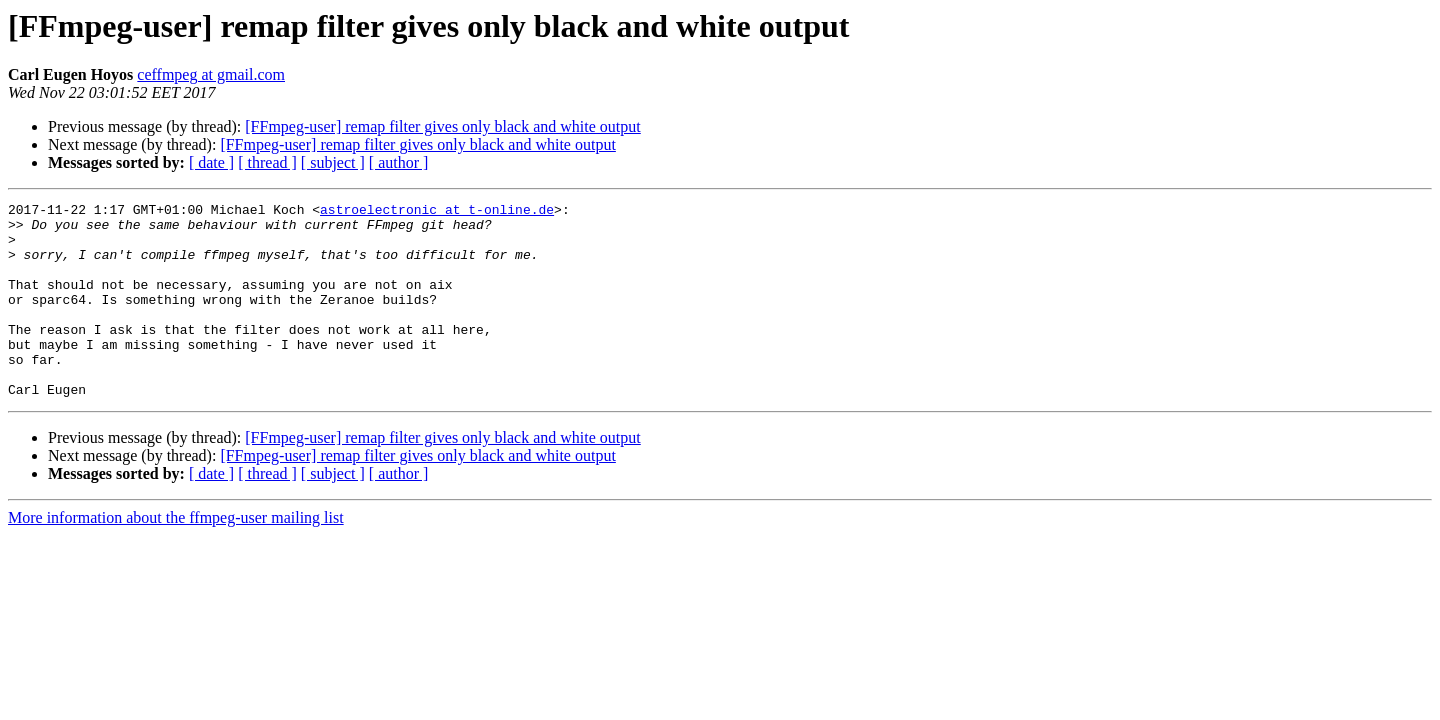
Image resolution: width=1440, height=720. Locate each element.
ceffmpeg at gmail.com (211, 74)
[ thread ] (267, 162)
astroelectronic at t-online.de (437, 212)
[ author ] (399, 162)
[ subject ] (333, 162)
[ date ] (211, 162)
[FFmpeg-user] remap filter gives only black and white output (442, 126)
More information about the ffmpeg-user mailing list (176, 556)
